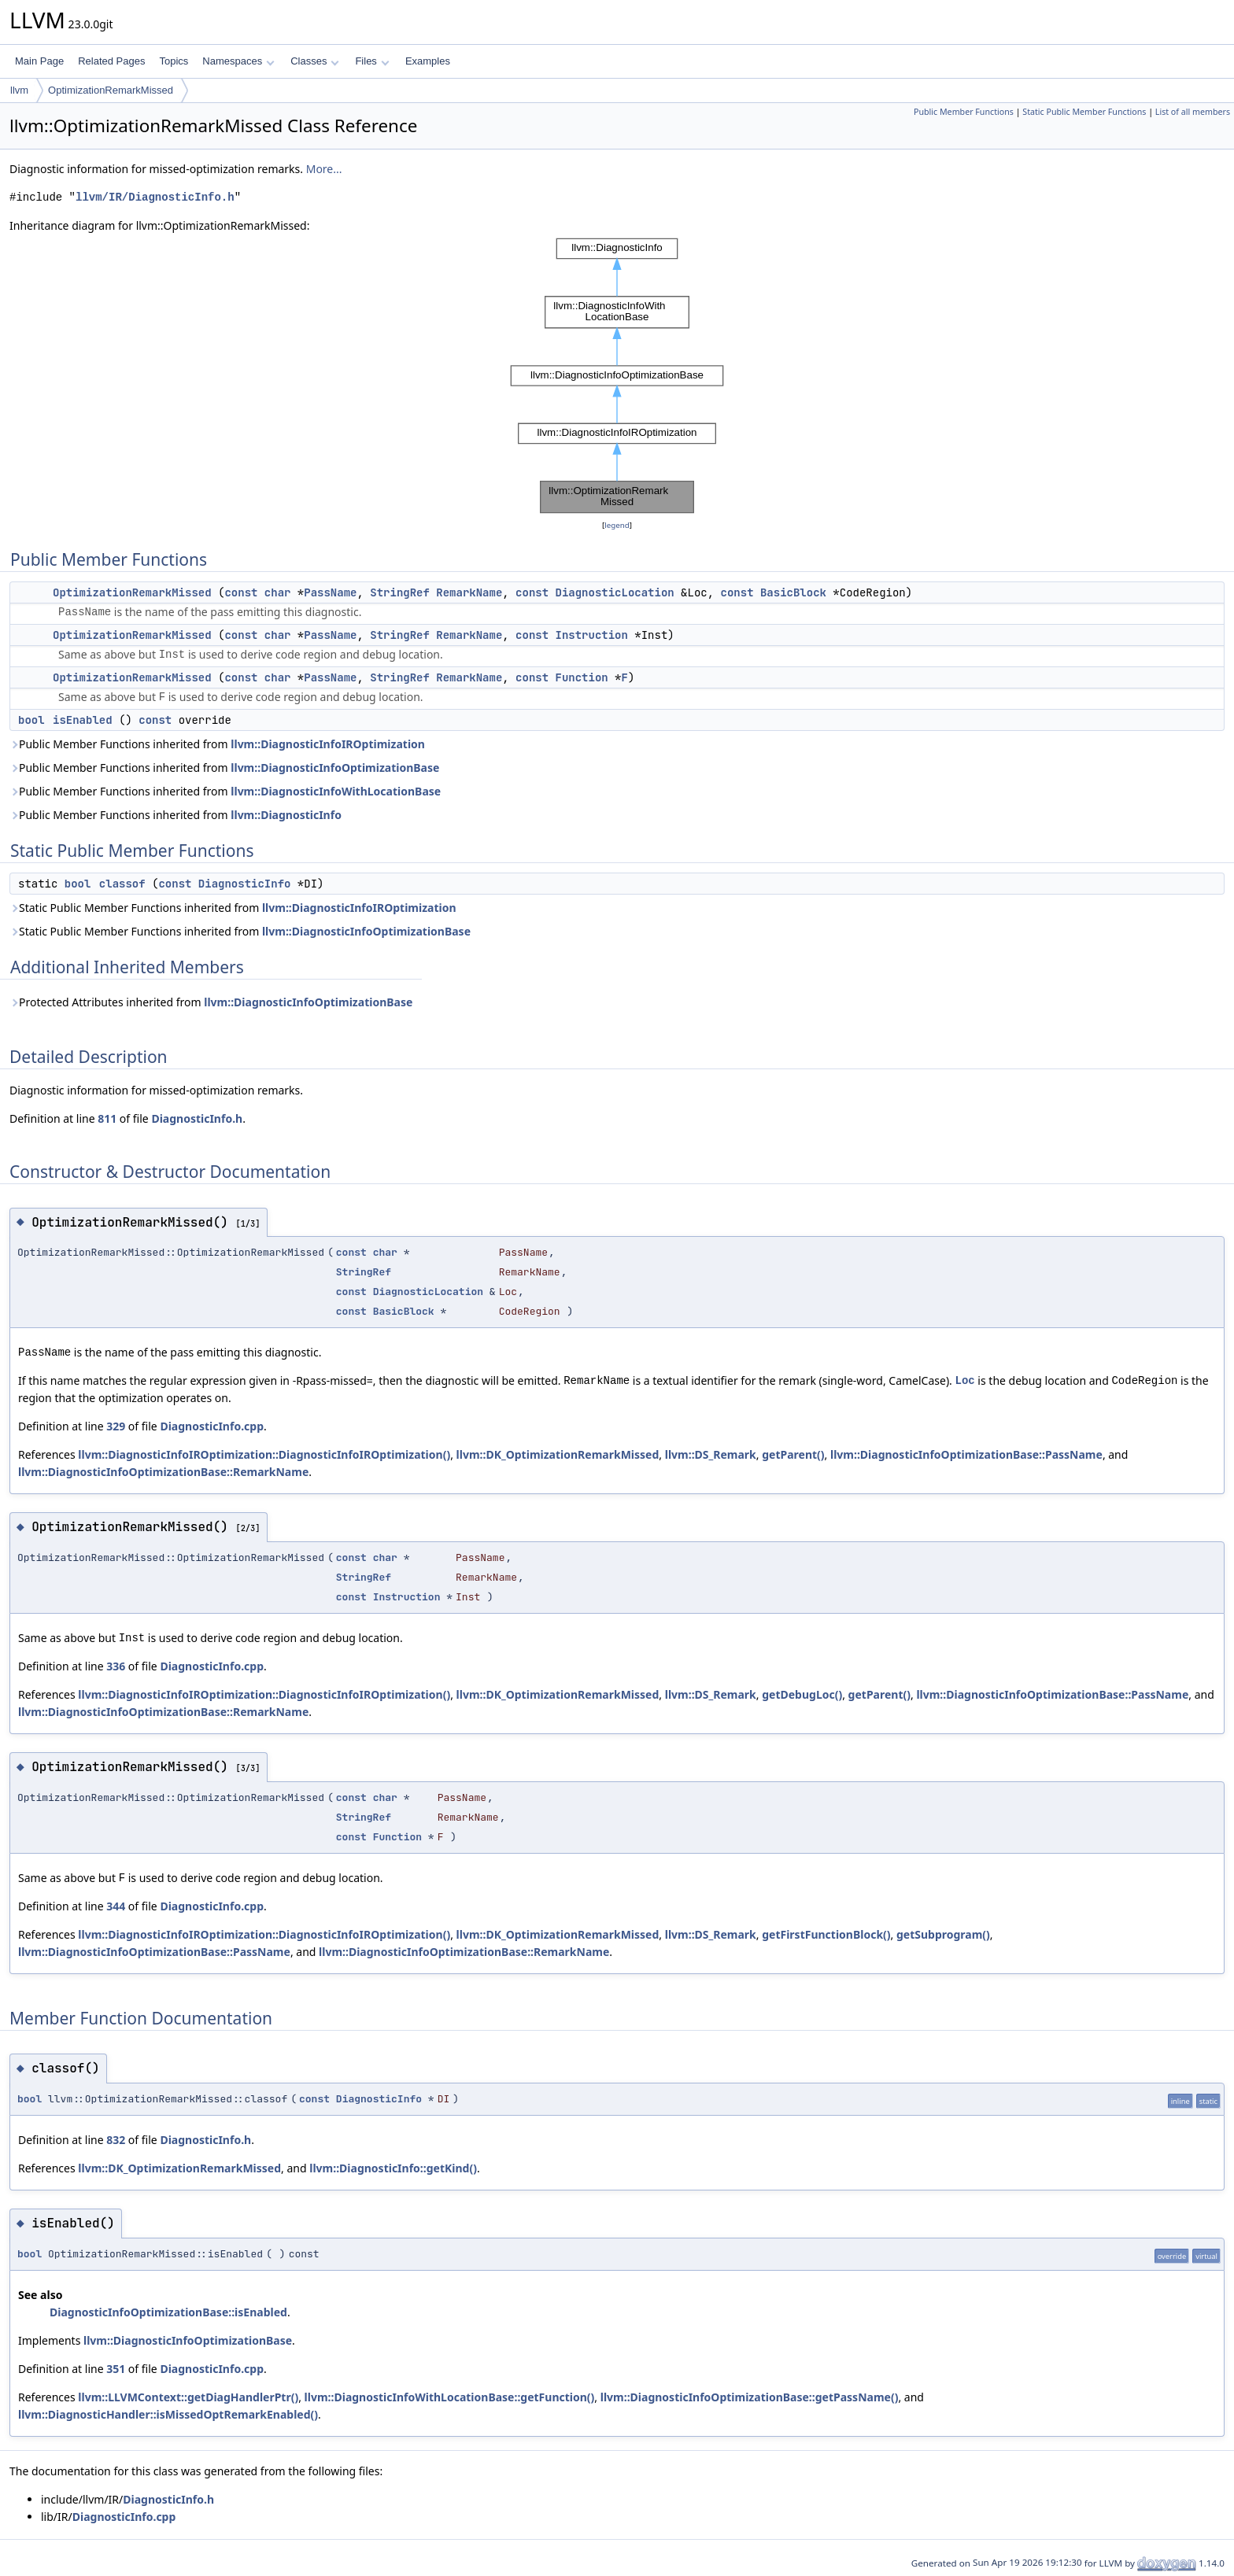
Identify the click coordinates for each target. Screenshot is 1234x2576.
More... (324, 168)
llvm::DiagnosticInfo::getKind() (393, 2168)
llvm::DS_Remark (710, 1454)
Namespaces (238, 61)
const (240, 592)
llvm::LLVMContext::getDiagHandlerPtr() (188, 2397)
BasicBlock (793, 592)
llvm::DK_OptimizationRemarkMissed (557, 1454)
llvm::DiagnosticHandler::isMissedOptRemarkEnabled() (168, 2414)
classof (122, 884)
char (277, 592)
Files (372, 61)
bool (31, 720)
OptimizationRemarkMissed (110, 90)
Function (582, 677)
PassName (330, 592)
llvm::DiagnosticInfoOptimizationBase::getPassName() (749, 2397)
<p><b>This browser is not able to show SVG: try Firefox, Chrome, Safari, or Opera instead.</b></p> (617, 375)
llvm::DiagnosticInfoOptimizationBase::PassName (966, 1454)
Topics (173, 61)
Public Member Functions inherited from (217, 743)
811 (107, 1118)
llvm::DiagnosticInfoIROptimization (328, 743)
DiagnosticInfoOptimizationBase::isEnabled (168, 2312)
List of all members (1192, 111)
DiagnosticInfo (244, 884)
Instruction (592, 635)
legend (617, 525)
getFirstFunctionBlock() (826, 1934)
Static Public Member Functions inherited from (232, 907)
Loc (965, 1380)
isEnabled (83, 720)
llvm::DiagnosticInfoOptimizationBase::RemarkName (163, 1471)
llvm (19, 90)
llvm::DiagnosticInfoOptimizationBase (335, 767)
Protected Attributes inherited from (210, 1002)
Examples (427, 61)
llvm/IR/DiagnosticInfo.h (155, 197)
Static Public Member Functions (1084, 111)
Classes (314, 61)
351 (115, 2368)
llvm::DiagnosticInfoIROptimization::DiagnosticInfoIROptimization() (264, 1454)
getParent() (793, 1454)
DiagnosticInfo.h (196, 1118)
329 (115, 1426)
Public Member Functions (964, 111)
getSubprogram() (943, 1934)
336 (115, 1666)
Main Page (39, 61)
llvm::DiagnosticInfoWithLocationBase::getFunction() (450, 2397)
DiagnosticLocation (615, 592)
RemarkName (469, 592)
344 (115, 1906)
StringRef (400, 592)
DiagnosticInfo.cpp (212, 1426)
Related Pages (111, 61)
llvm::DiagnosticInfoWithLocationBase (336, 791)
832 (115, 2139)
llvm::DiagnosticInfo (286, 814)
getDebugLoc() (802, 1694)
